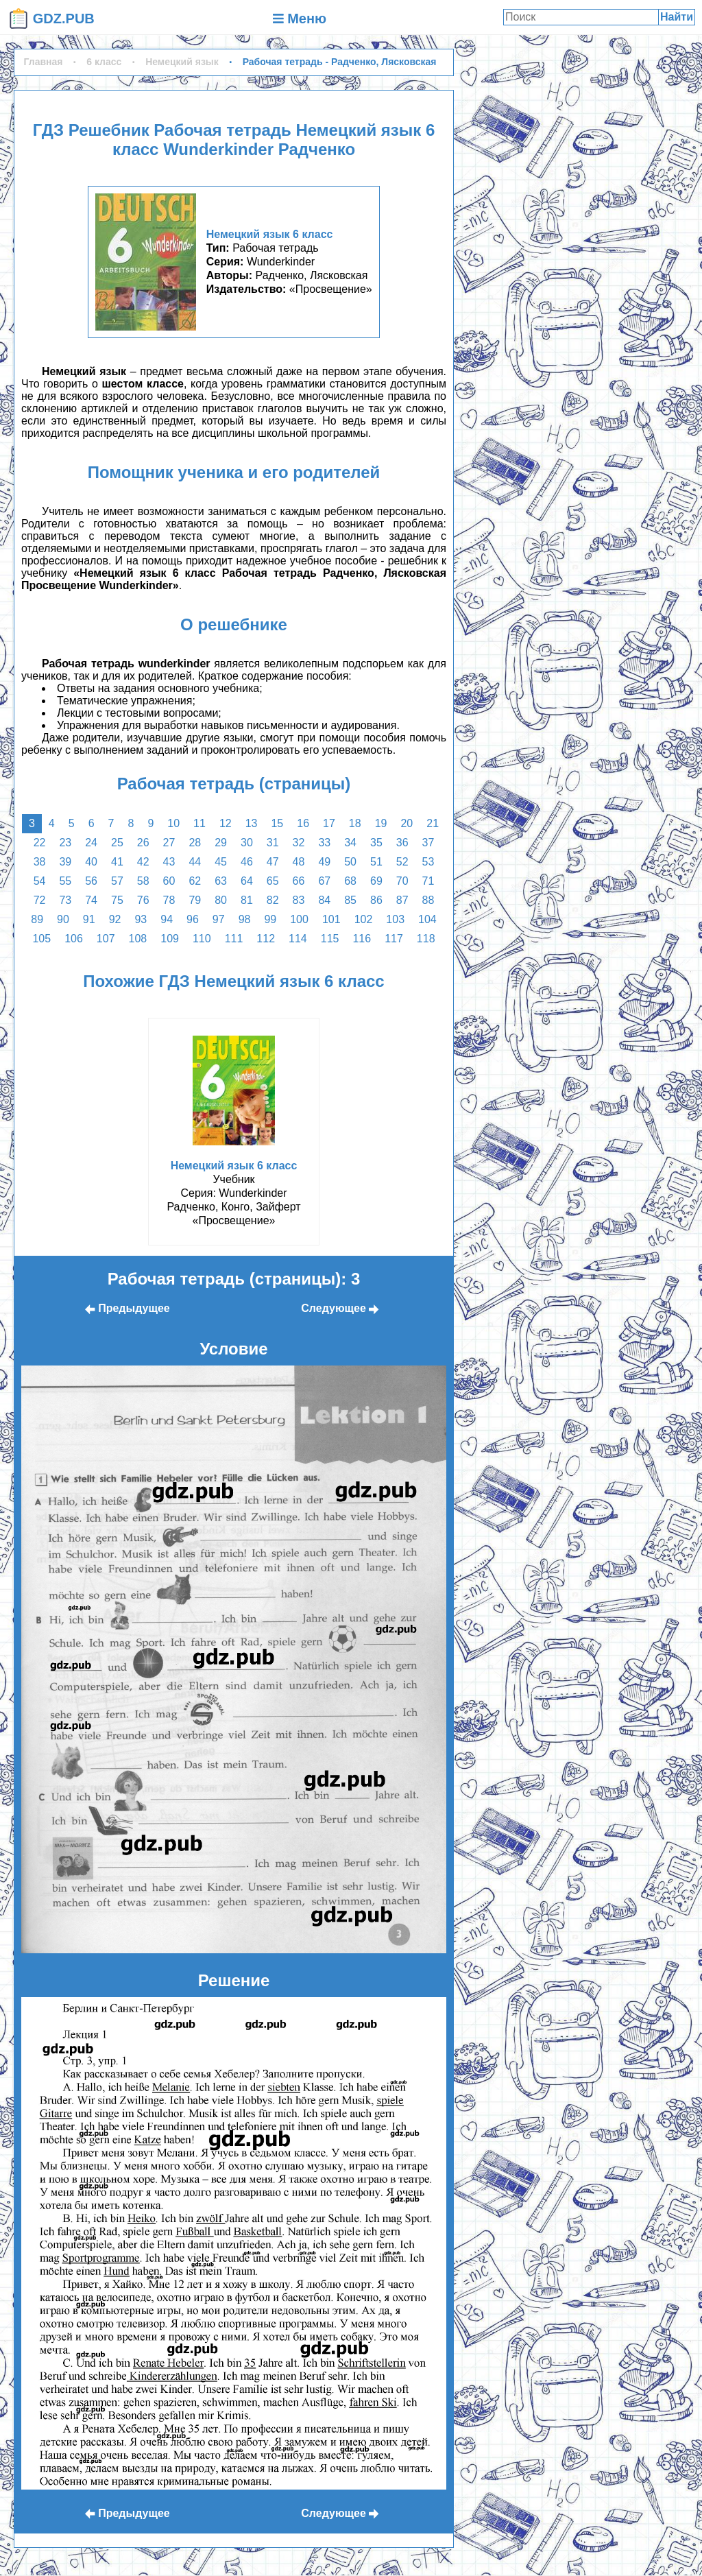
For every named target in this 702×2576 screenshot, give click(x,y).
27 (169, 842)
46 (247, 862)
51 (376, 862)
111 (234, 938)
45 (221, 862)
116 (361, 938)
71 (428, 881)
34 (350, 842)
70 (402, 881)
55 (65, 881)
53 (428, 862)
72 (40, 900)
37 (428, 842)
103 (395, 919)
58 (143, 881)
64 (247, 881)
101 (331, 919)
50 (350, 862)
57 (117, 881)
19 (381, 823)
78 (169, 900)
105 (41, 938)
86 (376, 900)
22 (40, 842)
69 (376, 881)
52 (402, 862)
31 (273, 842)
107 (106, 938)
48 (299, 862)
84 (324, 900)
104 (427, 919)
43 (169, 862)
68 (350, 881)
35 (376, 842)
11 (199, 823)
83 (299, 900)
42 (143, 862)
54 (40, 881)
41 (117, 862)
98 (245, 919)
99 (270, 919)
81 (247, 900)
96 (192, 919)
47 (273, 862)
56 (91, 881)
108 (138, 938)
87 (402, 900)
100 (299, 919)
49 (324, 862)
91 (89, 919)
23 (65, 842)
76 (143, 900)
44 (195, 862)
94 (166, 919)
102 (363, 919)
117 (394, 938)
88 (428, 900)
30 (247, 842)
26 (143, 842)
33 (324, 842)
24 (91, 842)
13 (251, 823)
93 (140, 919)
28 (195, 842)
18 (355, 823)
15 (277, 823)
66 (299, 881)
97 (219, 919)
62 (195, 881)
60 (169, 881)
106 (73, 938)
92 (115, 919)
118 (426, 938)
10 (173, 823)
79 (195, 900)
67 (324, 881)
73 (65, 900)
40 (91, 862)
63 (221, 881)
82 (273, 900)
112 (265, 938)
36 (402, 842)
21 (432, 823)
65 (273, 881)
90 (63, 919)
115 (330, 938)
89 (37, 919)
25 (117, 842)
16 (303, 823)
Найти (676, 17)
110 (202, 938)
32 (299, 842)
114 (298, 938)
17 (329, 823)
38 (40, 862)
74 (91, 900)
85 (350, 900)
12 (225, 823)
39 (65, 862)
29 (221, 842)
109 (169, 938)
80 (221, 900)
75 (117, 900)
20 (406, 823)
